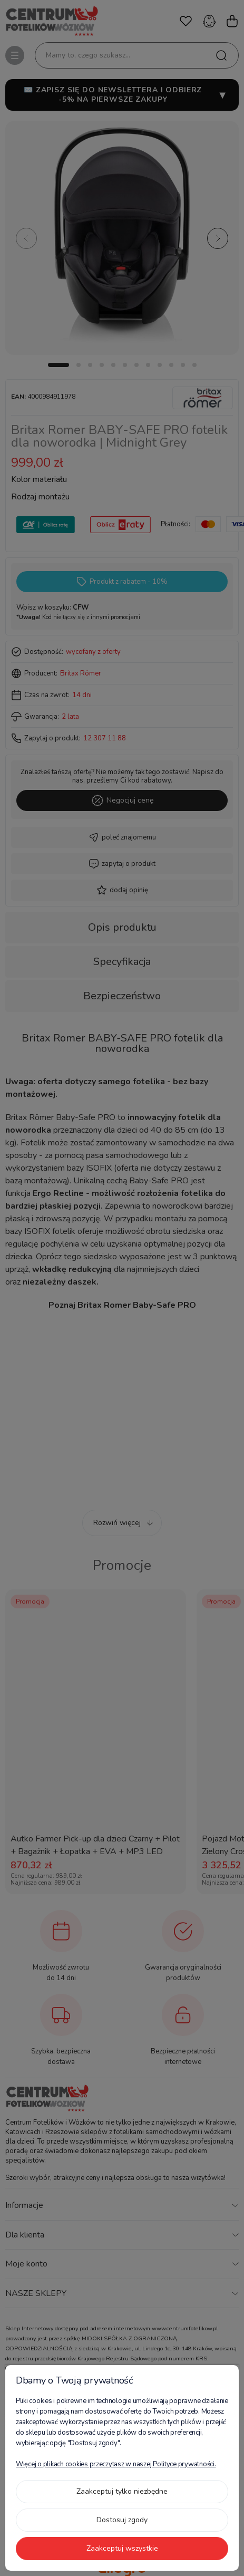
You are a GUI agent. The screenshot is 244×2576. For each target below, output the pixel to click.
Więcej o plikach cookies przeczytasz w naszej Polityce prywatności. (116, 2464)
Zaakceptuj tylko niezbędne (122, 2491)
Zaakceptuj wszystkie (122, 2548)
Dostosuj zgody (122, 2520)
